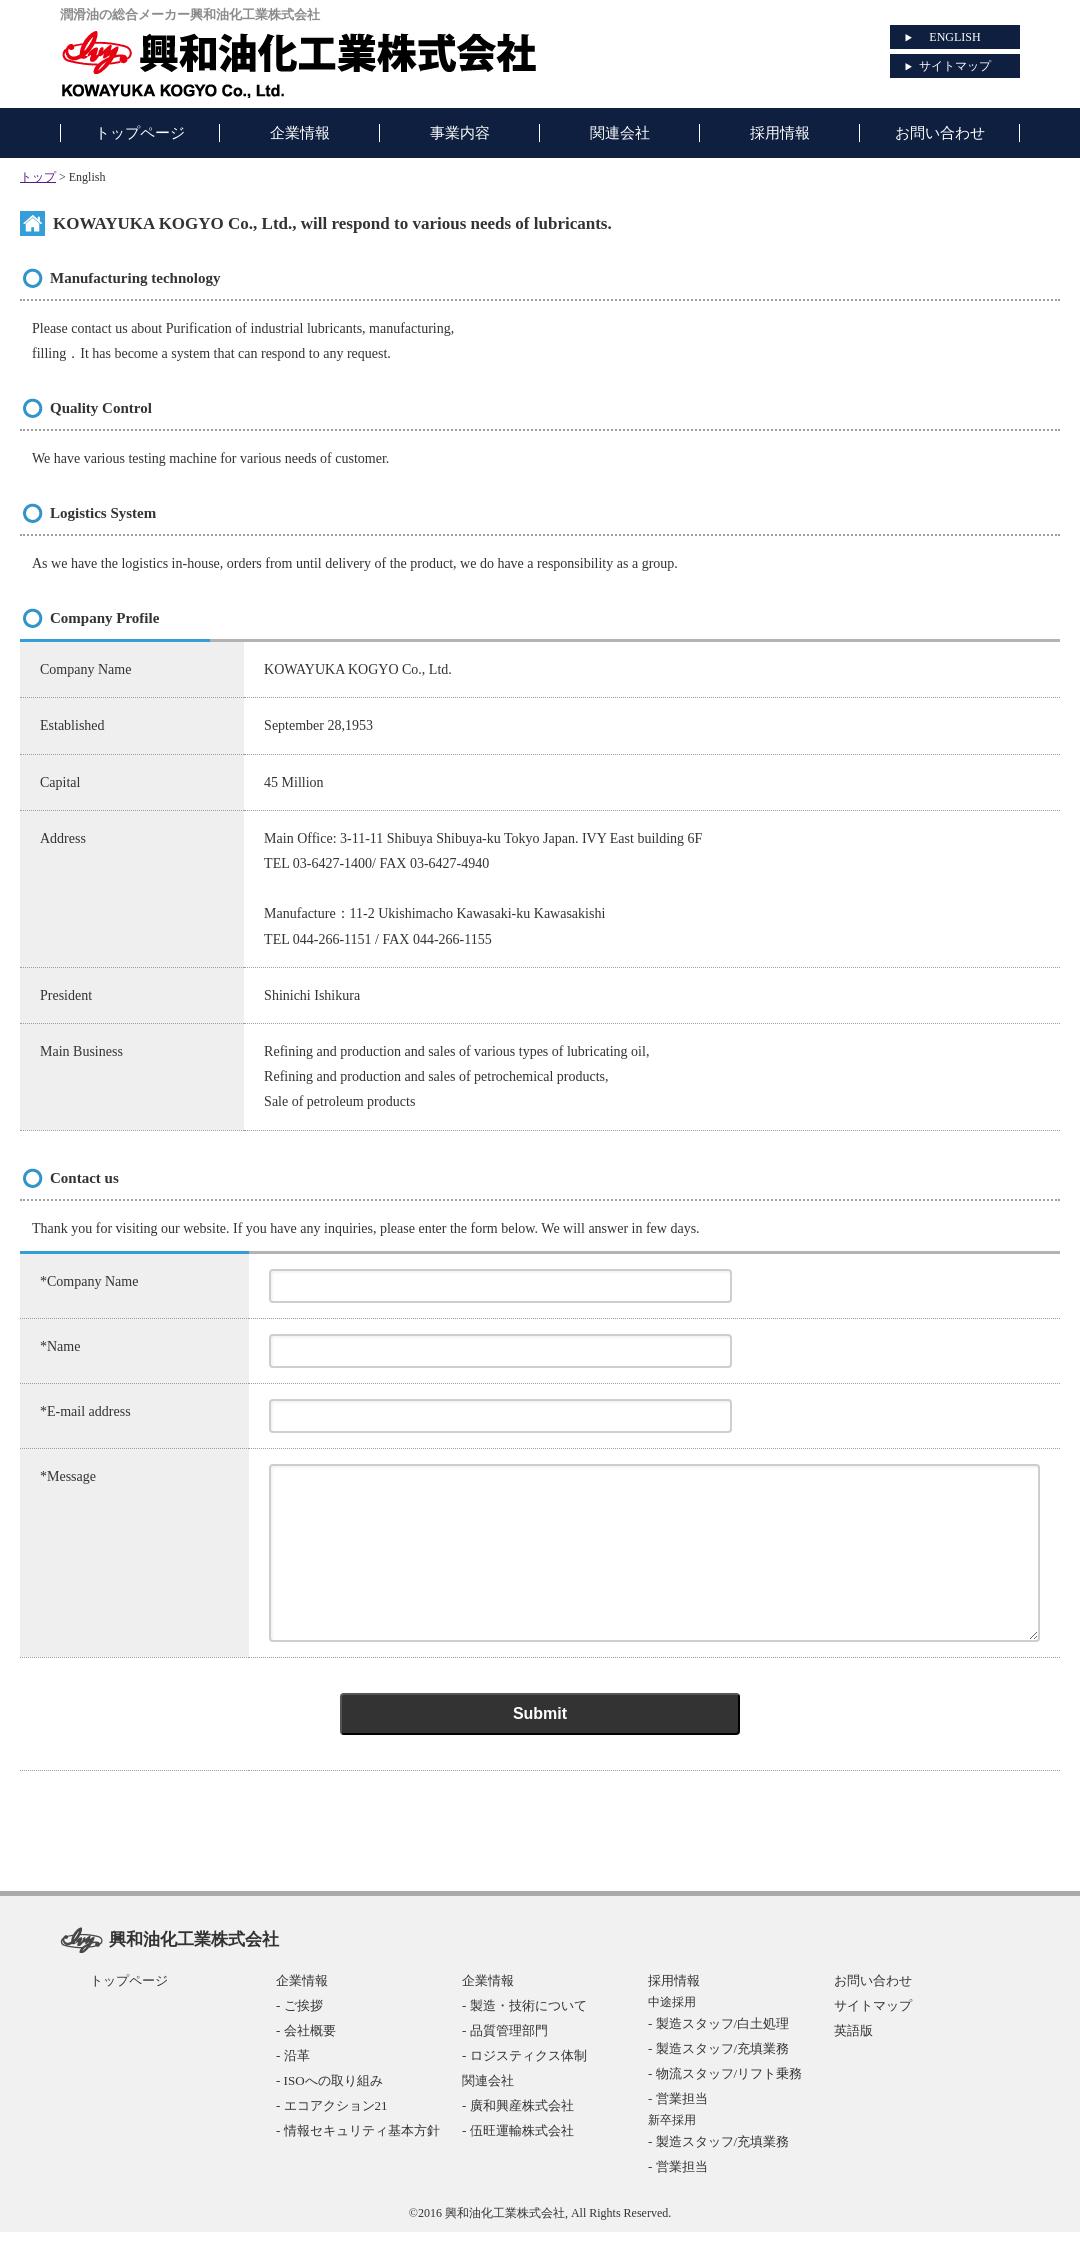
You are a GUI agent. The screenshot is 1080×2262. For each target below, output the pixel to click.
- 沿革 (293, 2085)
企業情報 (302, 2010)
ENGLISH (954, 37)
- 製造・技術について (524, 2035)
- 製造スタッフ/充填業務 (718, 2078)
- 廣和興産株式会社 (518, 2135)
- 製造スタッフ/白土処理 (718, 2053)
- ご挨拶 (299, 2035)
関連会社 (488, 2110)
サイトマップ (955, 66)
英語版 (853, 2060)
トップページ (129, 2010)
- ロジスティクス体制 (524, 2085)
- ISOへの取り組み (329, 2110)
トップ (38, 177)
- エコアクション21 (332, 2135)
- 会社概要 (306, 2060)
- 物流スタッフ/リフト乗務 (725, 2103)
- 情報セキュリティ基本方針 (358, 2160)
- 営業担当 (678, 2128)
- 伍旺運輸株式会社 (518, 2160)
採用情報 (674, 2010)
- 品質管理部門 (505, 2060)
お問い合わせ (873, 2010)
